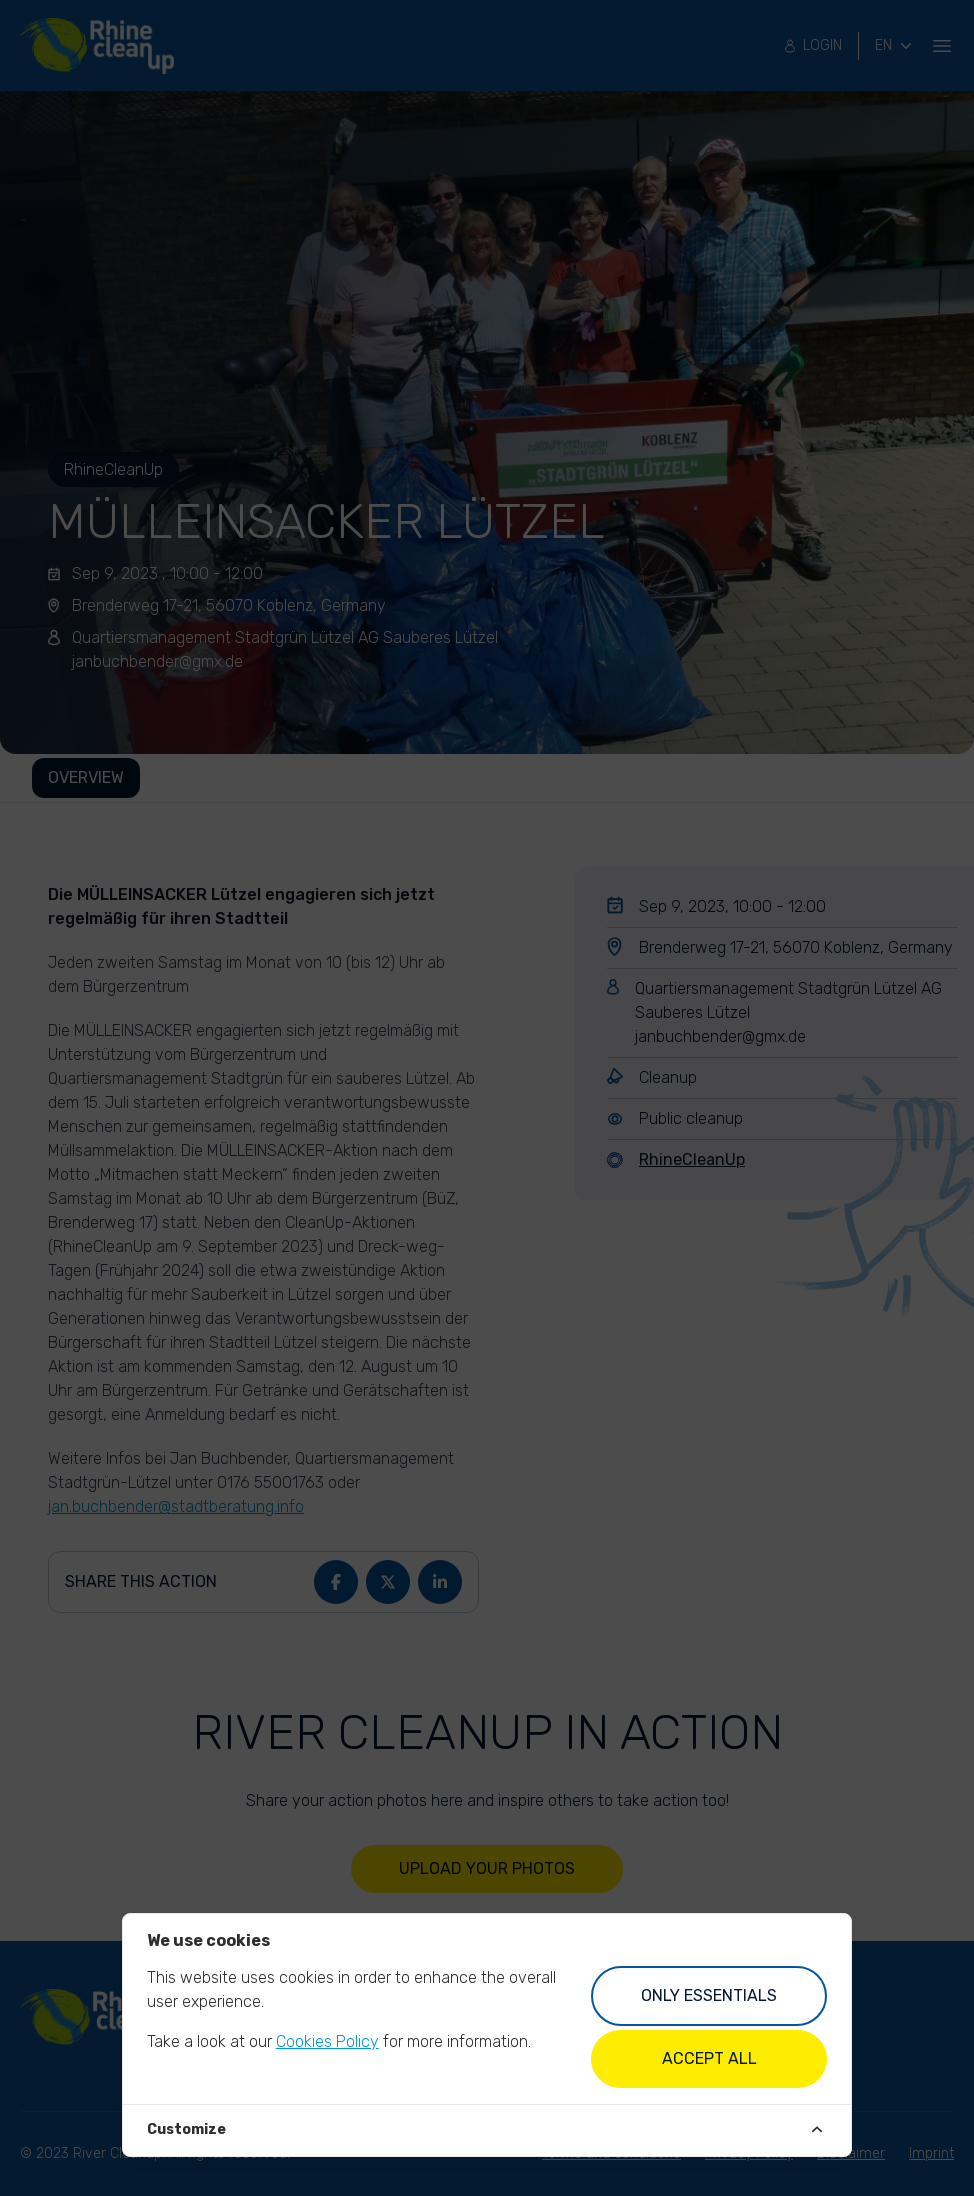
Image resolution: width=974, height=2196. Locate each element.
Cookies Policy (327, 2041)
